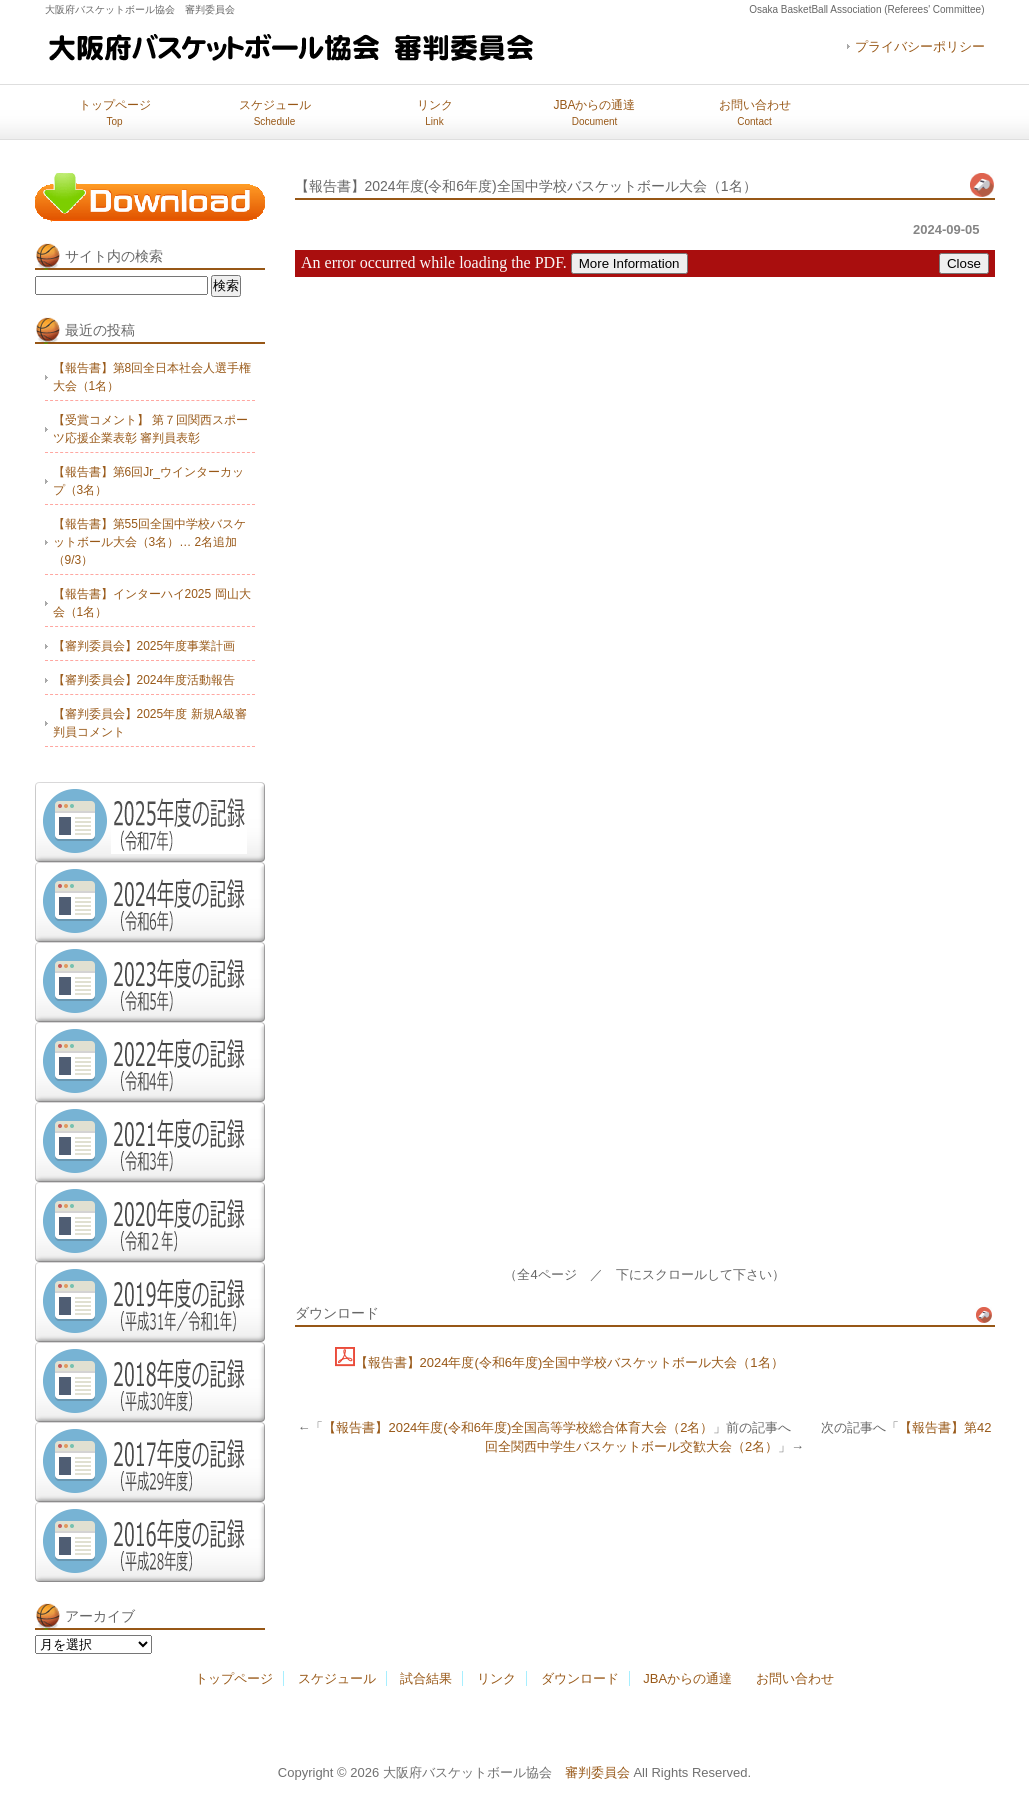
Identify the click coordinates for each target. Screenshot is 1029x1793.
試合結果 (426, 1678)
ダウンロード (580, 1678)
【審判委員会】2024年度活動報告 (144, 680)
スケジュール (275, 112)
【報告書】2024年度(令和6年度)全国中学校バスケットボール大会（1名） (569, 1362)
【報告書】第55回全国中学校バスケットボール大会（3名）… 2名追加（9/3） (149, 542)
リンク (435, 112)
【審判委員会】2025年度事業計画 (144, 646)
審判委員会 (597, 1772)
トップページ (115, 112)
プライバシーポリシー (920, 46)
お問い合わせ (755, 112)
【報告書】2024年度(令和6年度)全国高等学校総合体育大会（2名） (518, 1427)
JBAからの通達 (594, 112)
